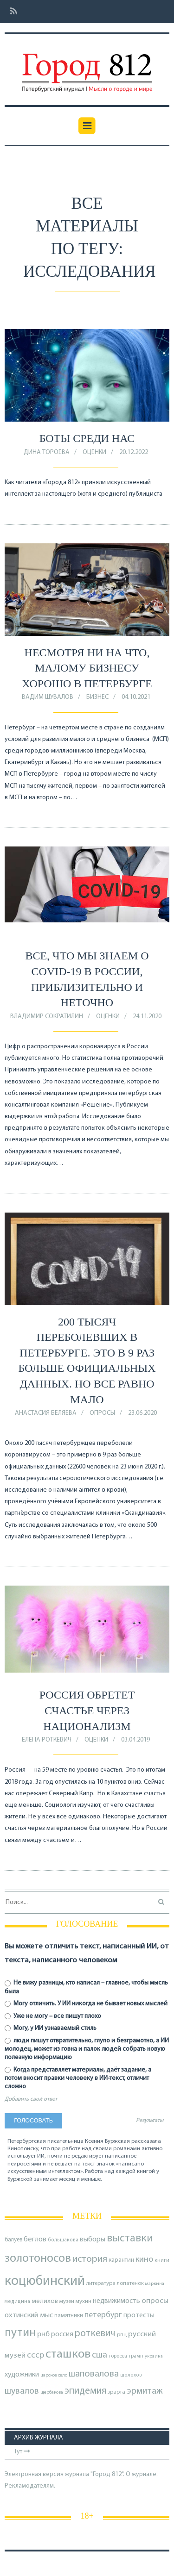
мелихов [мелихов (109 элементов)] (45, 2301)
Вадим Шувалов (47, 697)
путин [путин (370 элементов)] (20, 2333)
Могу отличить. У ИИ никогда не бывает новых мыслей (86, 2003)
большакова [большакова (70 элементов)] (63, 2240)
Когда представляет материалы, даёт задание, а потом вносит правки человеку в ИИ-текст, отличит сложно (78, 2078)
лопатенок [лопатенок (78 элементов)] (130, 2283)
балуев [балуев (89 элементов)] (13, 2240)
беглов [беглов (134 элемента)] (35, 2239)
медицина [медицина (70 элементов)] (17, 2301)
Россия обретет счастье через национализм (87, 1710)
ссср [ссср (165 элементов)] (35, 2355)
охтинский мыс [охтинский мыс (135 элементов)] (29, 2315)
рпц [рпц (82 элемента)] (122, 2335)
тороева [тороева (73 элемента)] (118, 2356)
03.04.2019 (135, 1739)
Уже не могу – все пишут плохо (53, 2016)
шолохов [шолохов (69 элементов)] (131, 2375)
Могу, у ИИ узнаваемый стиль (51, 2028)
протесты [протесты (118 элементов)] (139, 2315)
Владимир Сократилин (46, 1016)
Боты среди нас (87, 438)
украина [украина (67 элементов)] (154, 2356)
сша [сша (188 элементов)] (99, 2355)
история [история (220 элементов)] (89, 2259)
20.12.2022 (133, 452)
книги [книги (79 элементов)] (162, 2260)
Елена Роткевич (46, 1739)
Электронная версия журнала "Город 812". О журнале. (81, 2474)
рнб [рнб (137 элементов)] (43, 2334)
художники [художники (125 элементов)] (22, 2374)
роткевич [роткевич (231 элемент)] (95, 2334)
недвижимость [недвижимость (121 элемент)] (116, 2301)
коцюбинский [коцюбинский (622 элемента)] (45, 2281)
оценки (94, 452)
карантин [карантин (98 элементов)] (121, 2260)
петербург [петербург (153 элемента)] (103, 2315)
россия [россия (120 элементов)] (62, 2334)
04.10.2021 (136, 697)
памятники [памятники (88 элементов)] (68, 2316)
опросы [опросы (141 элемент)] (155, 2301)
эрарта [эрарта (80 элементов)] (116, 2392)
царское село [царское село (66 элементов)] (53, 2375)
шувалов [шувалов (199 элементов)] (22, 2391)
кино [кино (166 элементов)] (144, 2259)
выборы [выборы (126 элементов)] (92, 2239)
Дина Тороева (47, 452)
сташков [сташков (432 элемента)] (67, 2354)
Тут (22, 2451)
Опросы (102, 1413)
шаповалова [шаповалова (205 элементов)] (94, 2374)
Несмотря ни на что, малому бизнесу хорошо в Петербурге (87, 668)
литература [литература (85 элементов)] (101, 2283)
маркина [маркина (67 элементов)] (154, 2283)
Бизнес (97, 697)
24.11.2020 (147, 1016)
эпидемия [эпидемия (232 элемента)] (85, 2391)
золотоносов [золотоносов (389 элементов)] (38, 2259)
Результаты (149, 2120)
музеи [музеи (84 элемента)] (66, 2301)
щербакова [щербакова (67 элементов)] (51, 2392)
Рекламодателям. (30, 2486)
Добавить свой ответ (31, 2099)
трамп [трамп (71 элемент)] (136, 2356)
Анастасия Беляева (46, 1413)
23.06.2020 (142, 1413)
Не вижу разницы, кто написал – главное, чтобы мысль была (86, 1987)
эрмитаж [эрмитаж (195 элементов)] (144, 2391)
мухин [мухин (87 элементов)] (83, 2301)
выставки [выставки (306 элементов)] (130, 2238)
